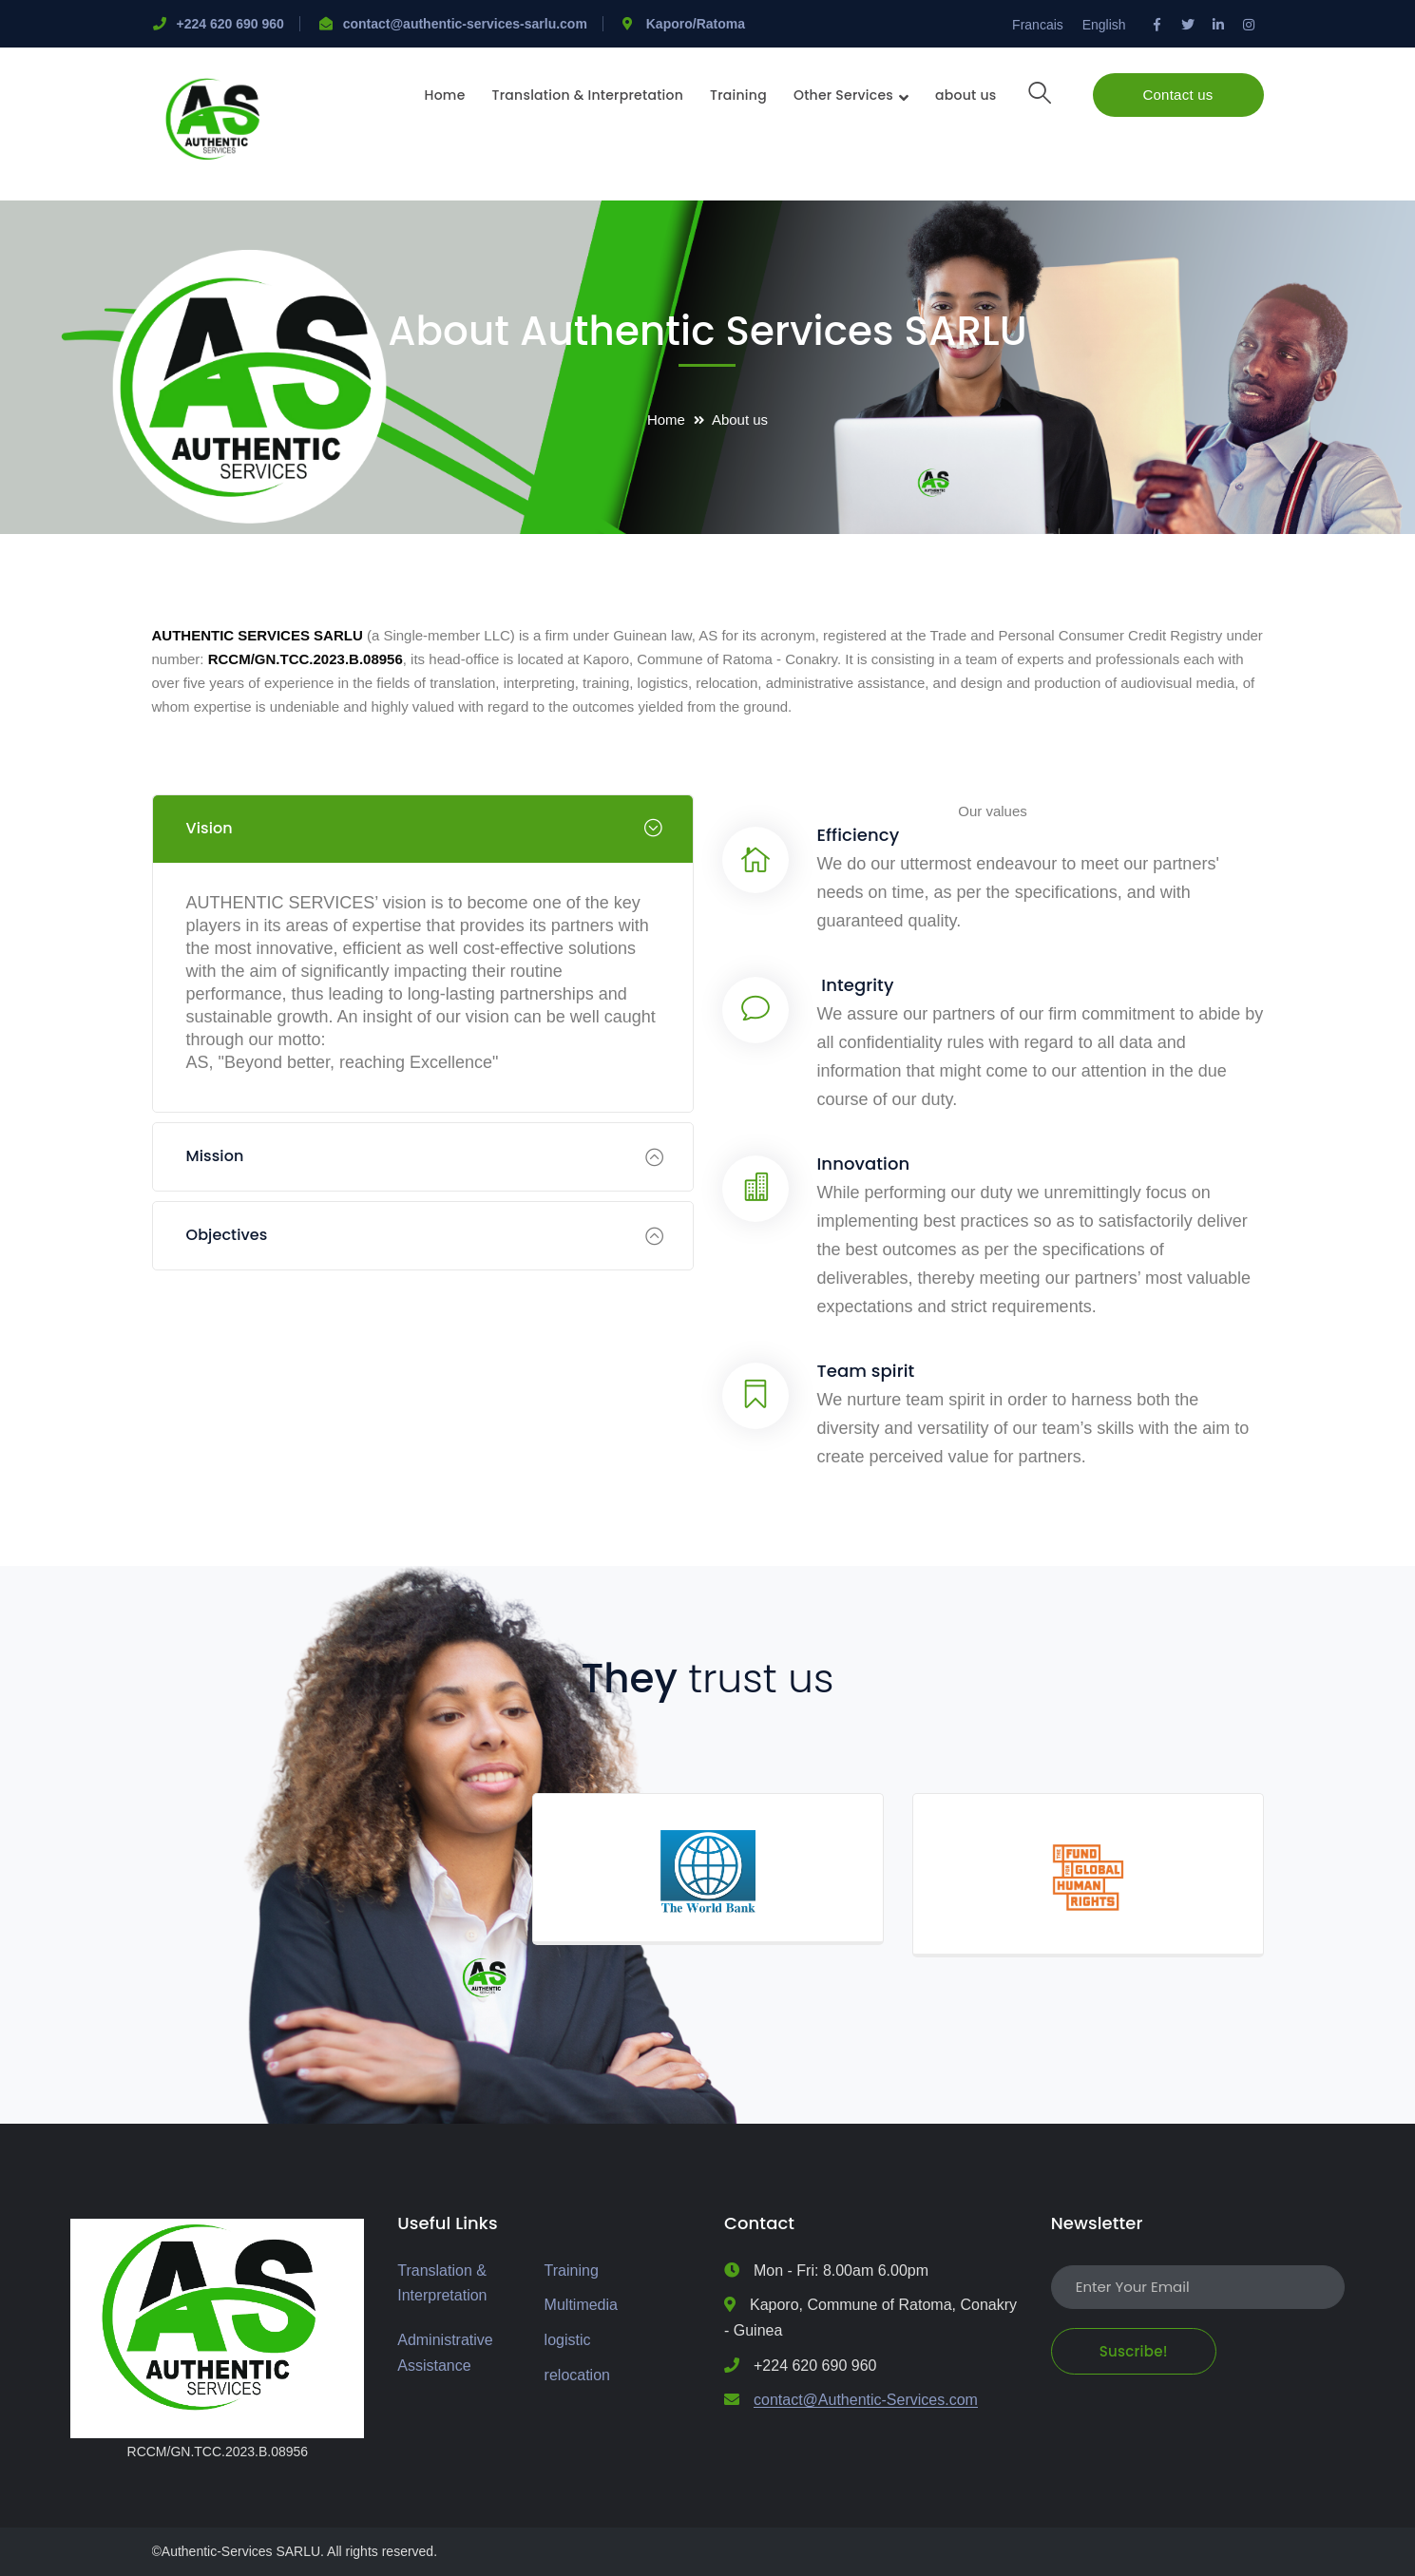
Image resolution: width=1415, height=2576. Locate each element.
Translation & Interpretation (442, 2283)
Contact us (1177, 94)
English (1104, 24)
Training (572, 2270)
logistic (568, 2340)
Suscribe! (1133, 2351)
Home (666, 419)
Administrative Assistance (444, 2353)
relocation (577, 2375)
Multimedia (581, 2305)
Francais (1037, 24)
